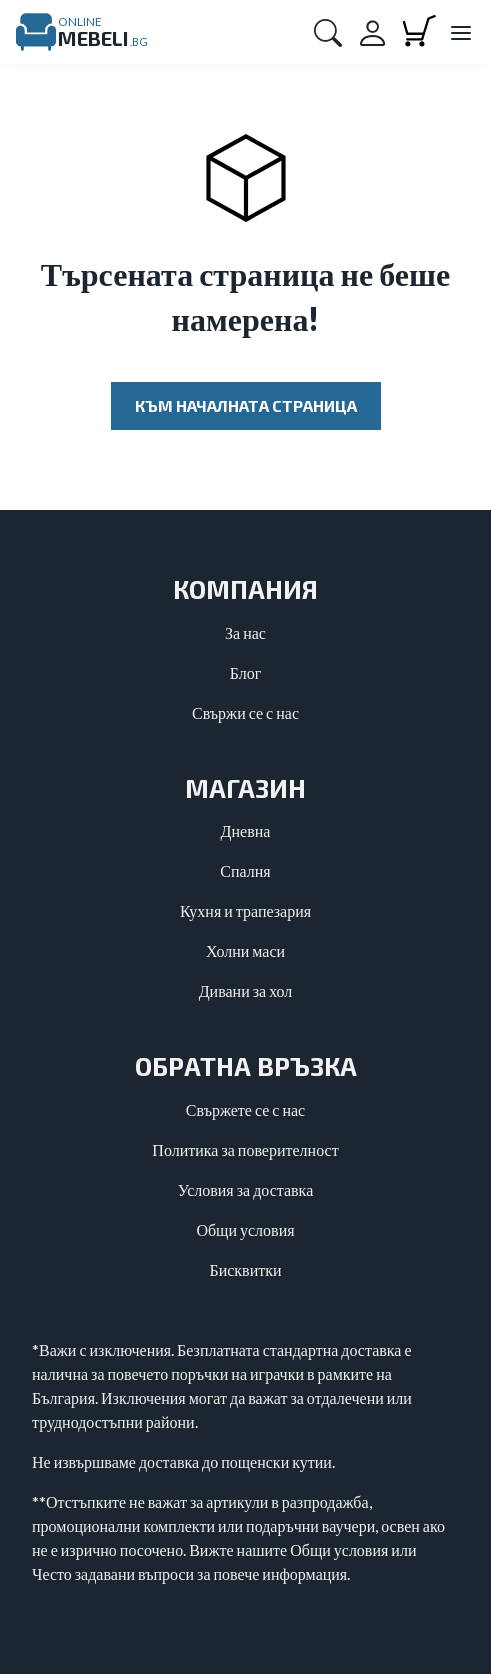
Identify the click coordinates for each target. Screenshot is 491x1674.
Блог (246, 672)
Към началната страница (246, 405)
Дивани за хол (246, 990)
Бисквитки (245, 1269)
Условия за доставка (246, 1189)
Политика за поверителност (245, 1149)
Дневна (246, 830)
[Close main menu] (460, 34)
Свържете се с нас (245, 1109)
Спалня (245, 870)
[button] (328, 32)
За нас (245, 632)
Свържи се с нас (245, 712)
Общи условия (245, 1229)
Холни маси (245, 950)
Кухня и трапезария (245, 910)
